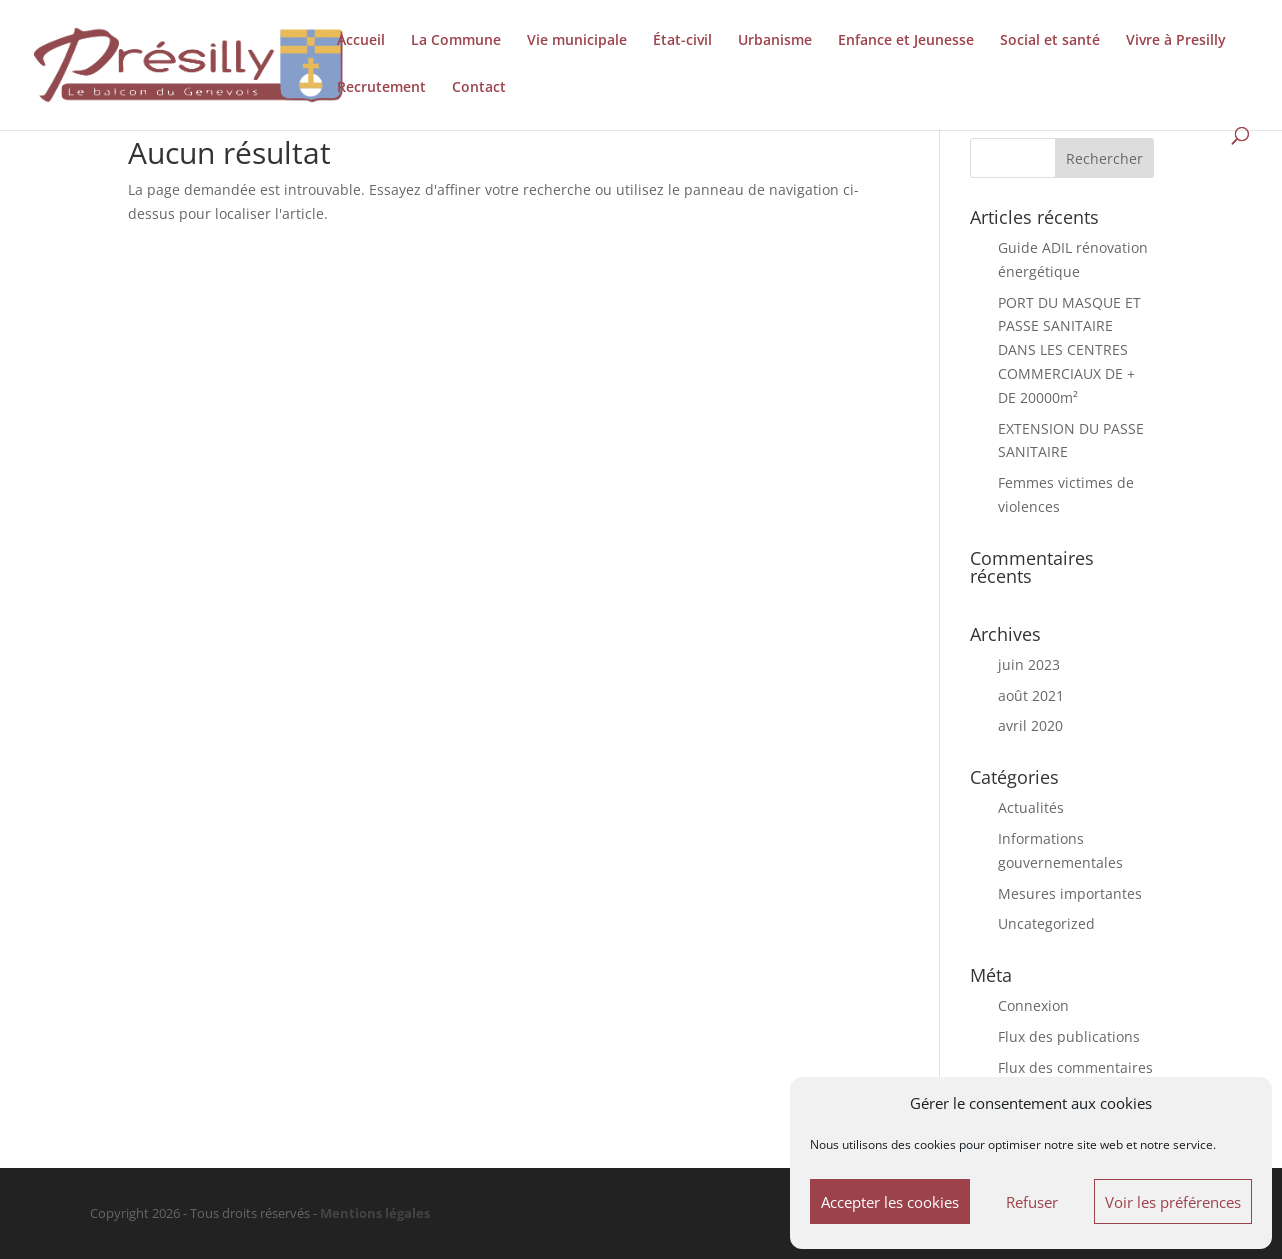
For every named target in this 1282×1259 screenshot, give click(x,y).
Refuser (1032, 1202)
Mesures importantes (1070, 893)
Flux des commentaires (1075, 1067)
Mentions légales (375, 1213)
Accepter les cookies (890, 1202)
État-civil (682, 41)
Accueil (361, 41)
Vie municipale (577, 41)
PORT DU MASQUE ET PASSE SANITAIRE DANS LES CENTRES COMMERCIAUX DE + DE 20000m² (1069, 350)
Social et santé (1050, 41)
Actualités (1031, 807)
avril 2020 (1030, 725)
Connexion (1033, 1005)
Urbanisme (775, 41)
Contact (479, 88)
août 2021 (1031, 695)
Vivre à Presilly (1176, 41)
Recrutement (381, 88)
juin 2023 (1029, 664)
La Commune (456, 41)
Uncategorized (1046, 923)
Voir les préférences (1173, 1202)
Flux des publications (1069, 1036)
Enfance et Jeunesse (906, 41)
